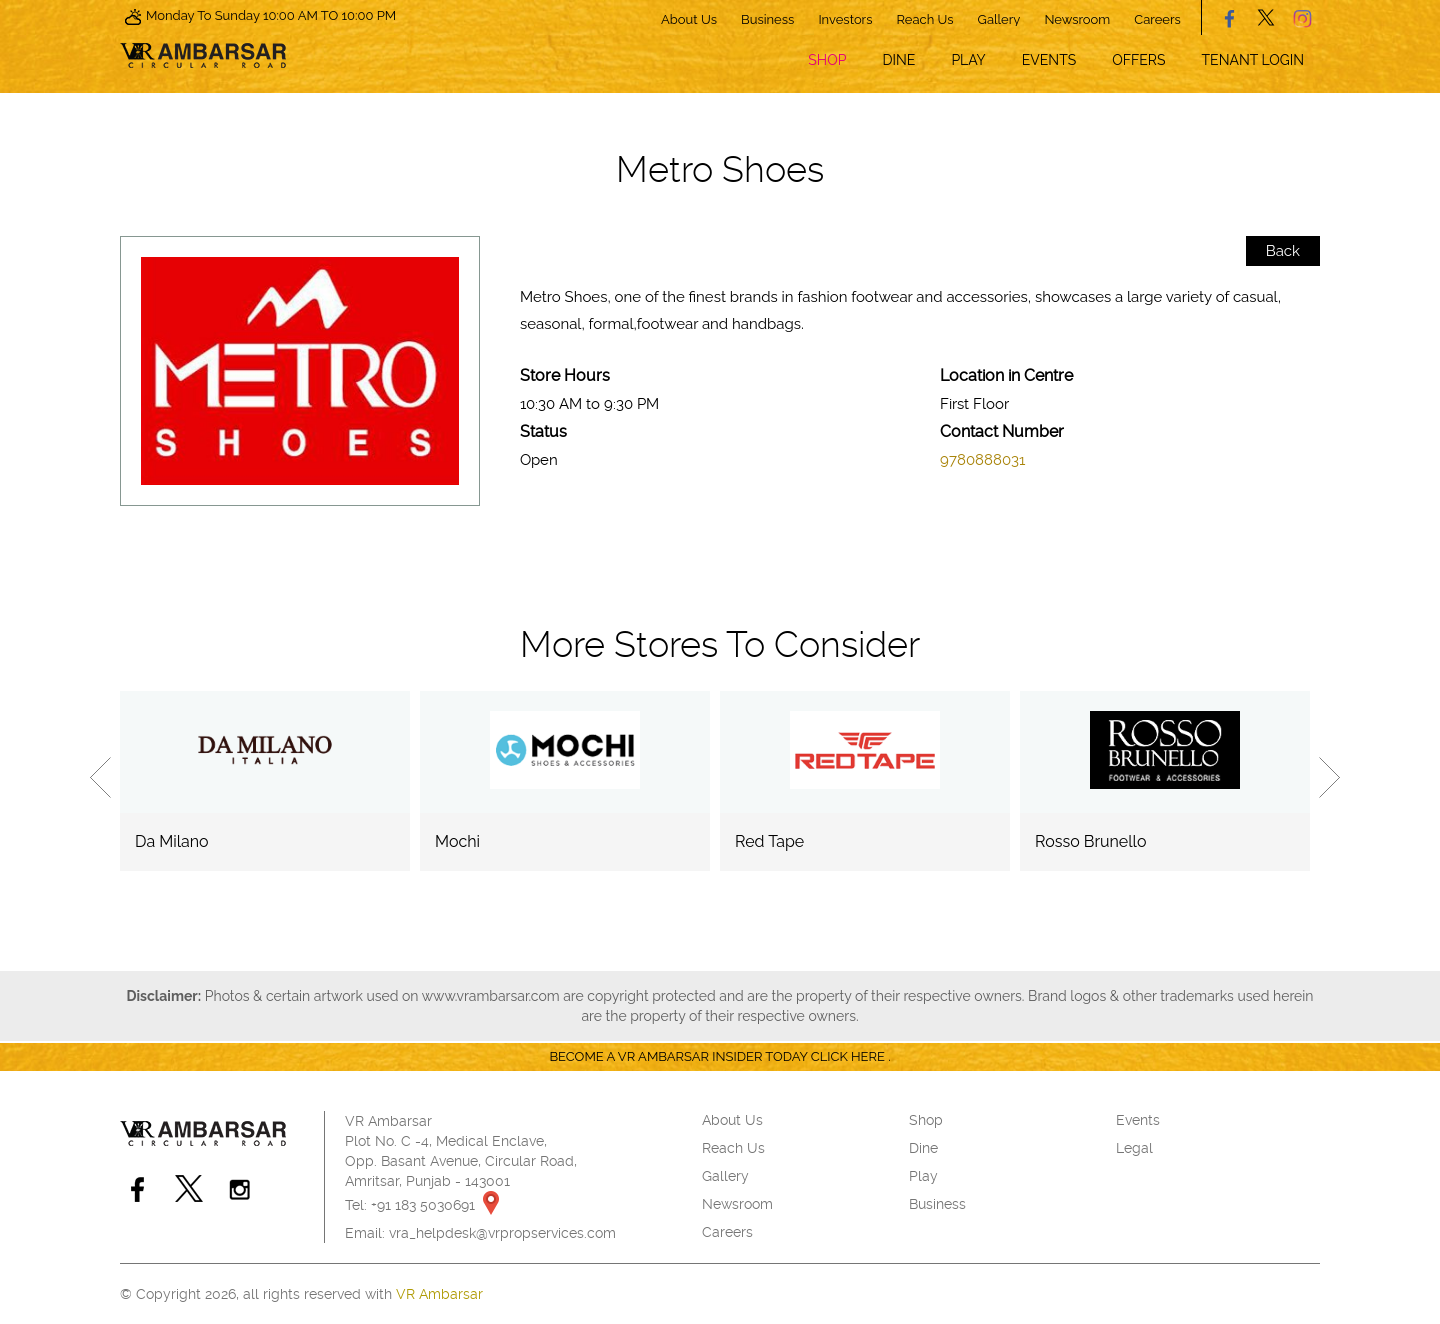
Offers (1138, 60)
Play (968, 60)
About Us (689, 19)
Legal (1134, 1148)
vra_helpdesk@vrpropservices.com (502, 1233)
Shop (827, 60)
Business (767, 19)
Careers (1157, 19)
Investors (845, 19)
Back (1283, 251)
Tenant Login (1253, 60)
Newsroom (1077, 19)
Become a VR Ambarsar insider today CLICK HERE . (719, 1056)
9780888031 (982, 460)
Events (1049, 60)
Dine (898, 60)
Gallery (999, 19)
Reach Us (925, 19)
